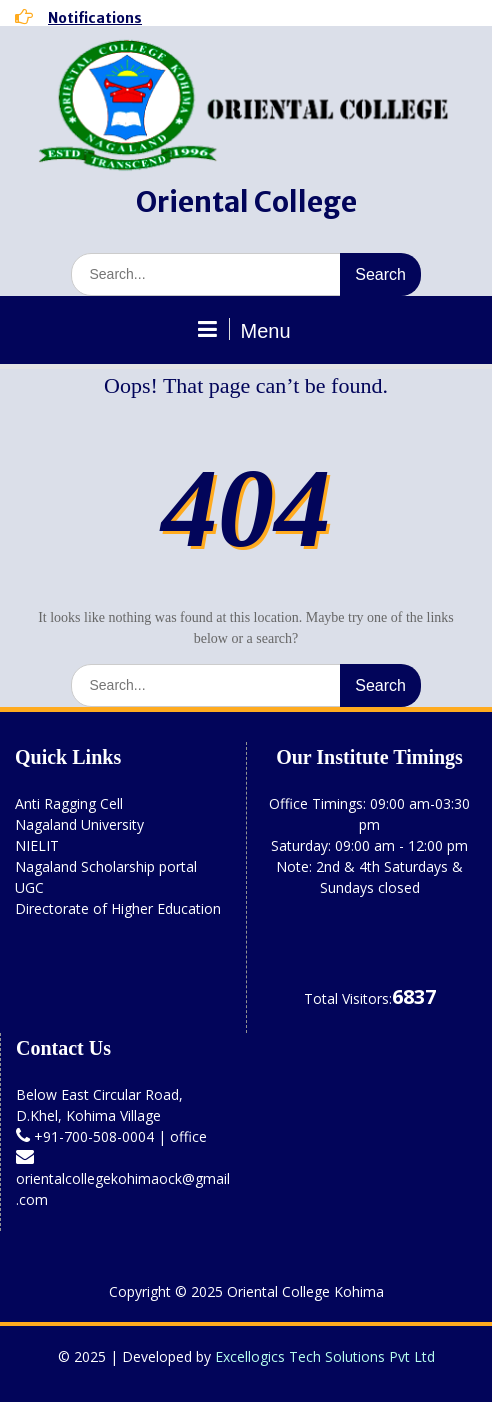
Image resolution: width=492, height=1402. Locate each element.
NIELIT (37, 845)
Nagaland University (79, 824)
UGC (29, 887)
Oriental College (246, 202)
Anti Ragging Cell (69, 803)
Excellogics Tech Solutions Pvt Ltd (325, 1356)
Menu (243, 330)
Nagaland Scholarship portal (106, 866)
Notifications (95, 18)
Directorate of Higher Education (118, 908)
